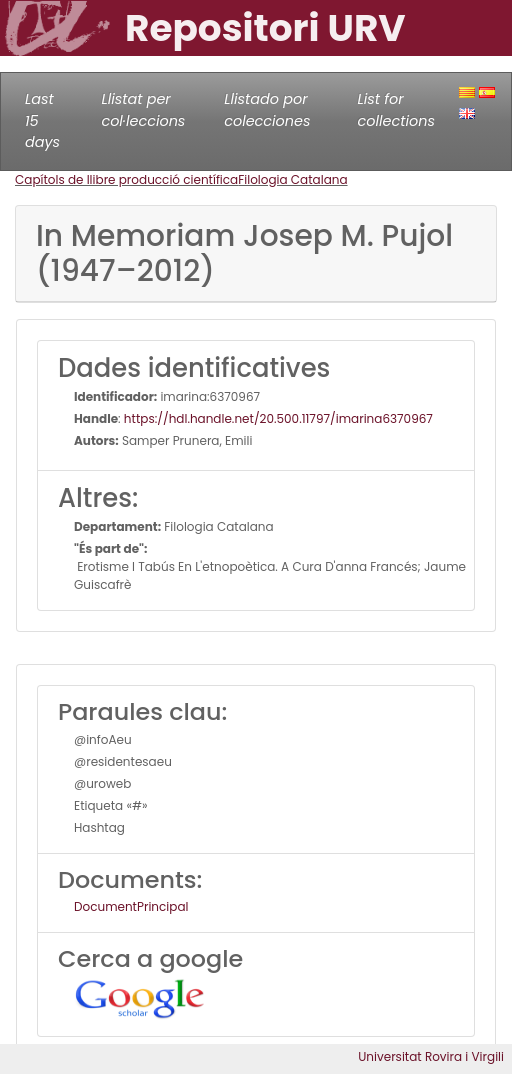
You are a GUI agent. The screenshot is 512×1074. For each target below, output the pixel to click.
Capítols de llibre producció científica (126, 179)
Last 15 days (42, 120)
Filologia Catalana (292, 179)
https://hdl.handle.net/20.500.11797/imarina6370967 (278, 418)
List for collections (396, 110)
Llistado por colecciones (267, 110)
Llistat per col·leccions (143, 110)
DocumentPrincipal (131, 906)
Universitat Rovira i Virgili (431, 1056)
